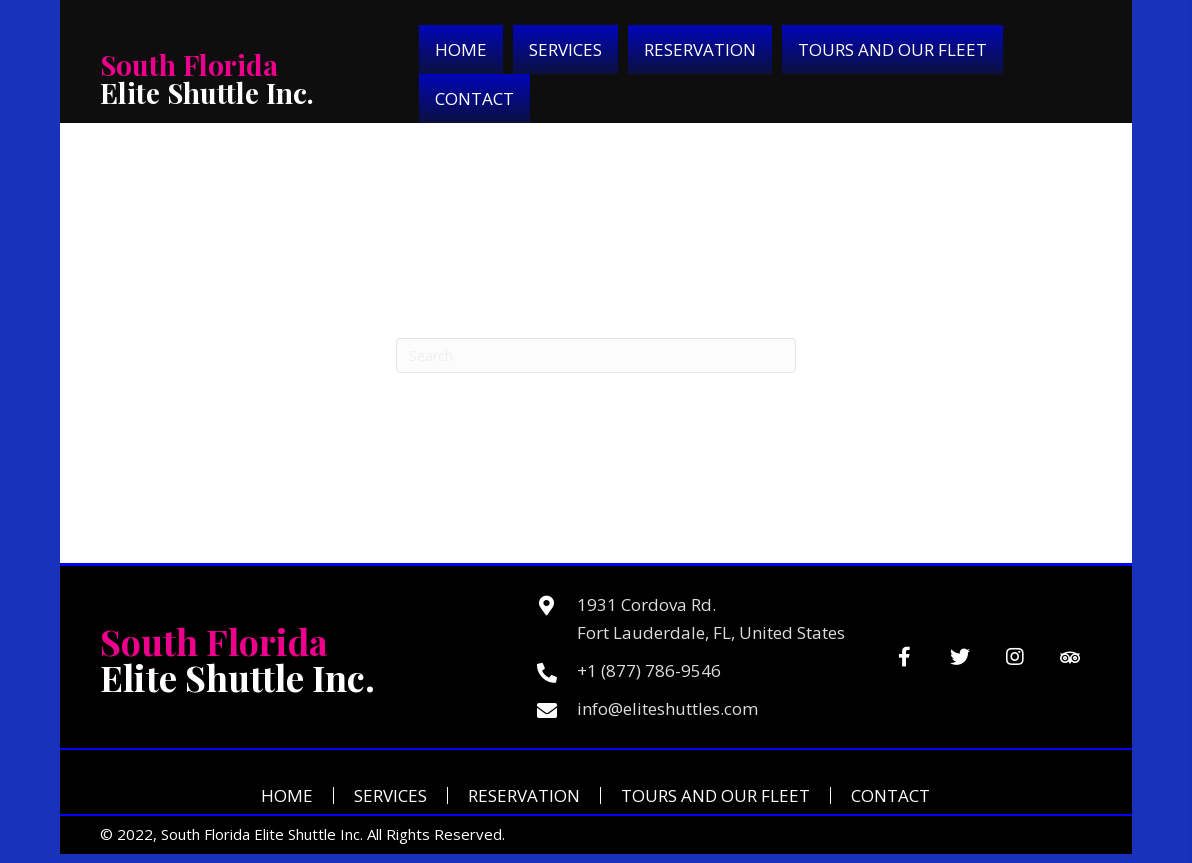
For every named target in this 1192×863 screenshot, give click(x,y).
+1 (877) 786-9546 (649, 670)
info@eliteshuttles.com (667, 708)
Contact (890, 795)
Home (287, 795)
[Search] (596, 355)
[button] (904, 657)
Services (390, 795)
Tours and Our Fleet (715, 795)
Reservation (524, 795)
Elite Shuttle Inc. (207, 78)
